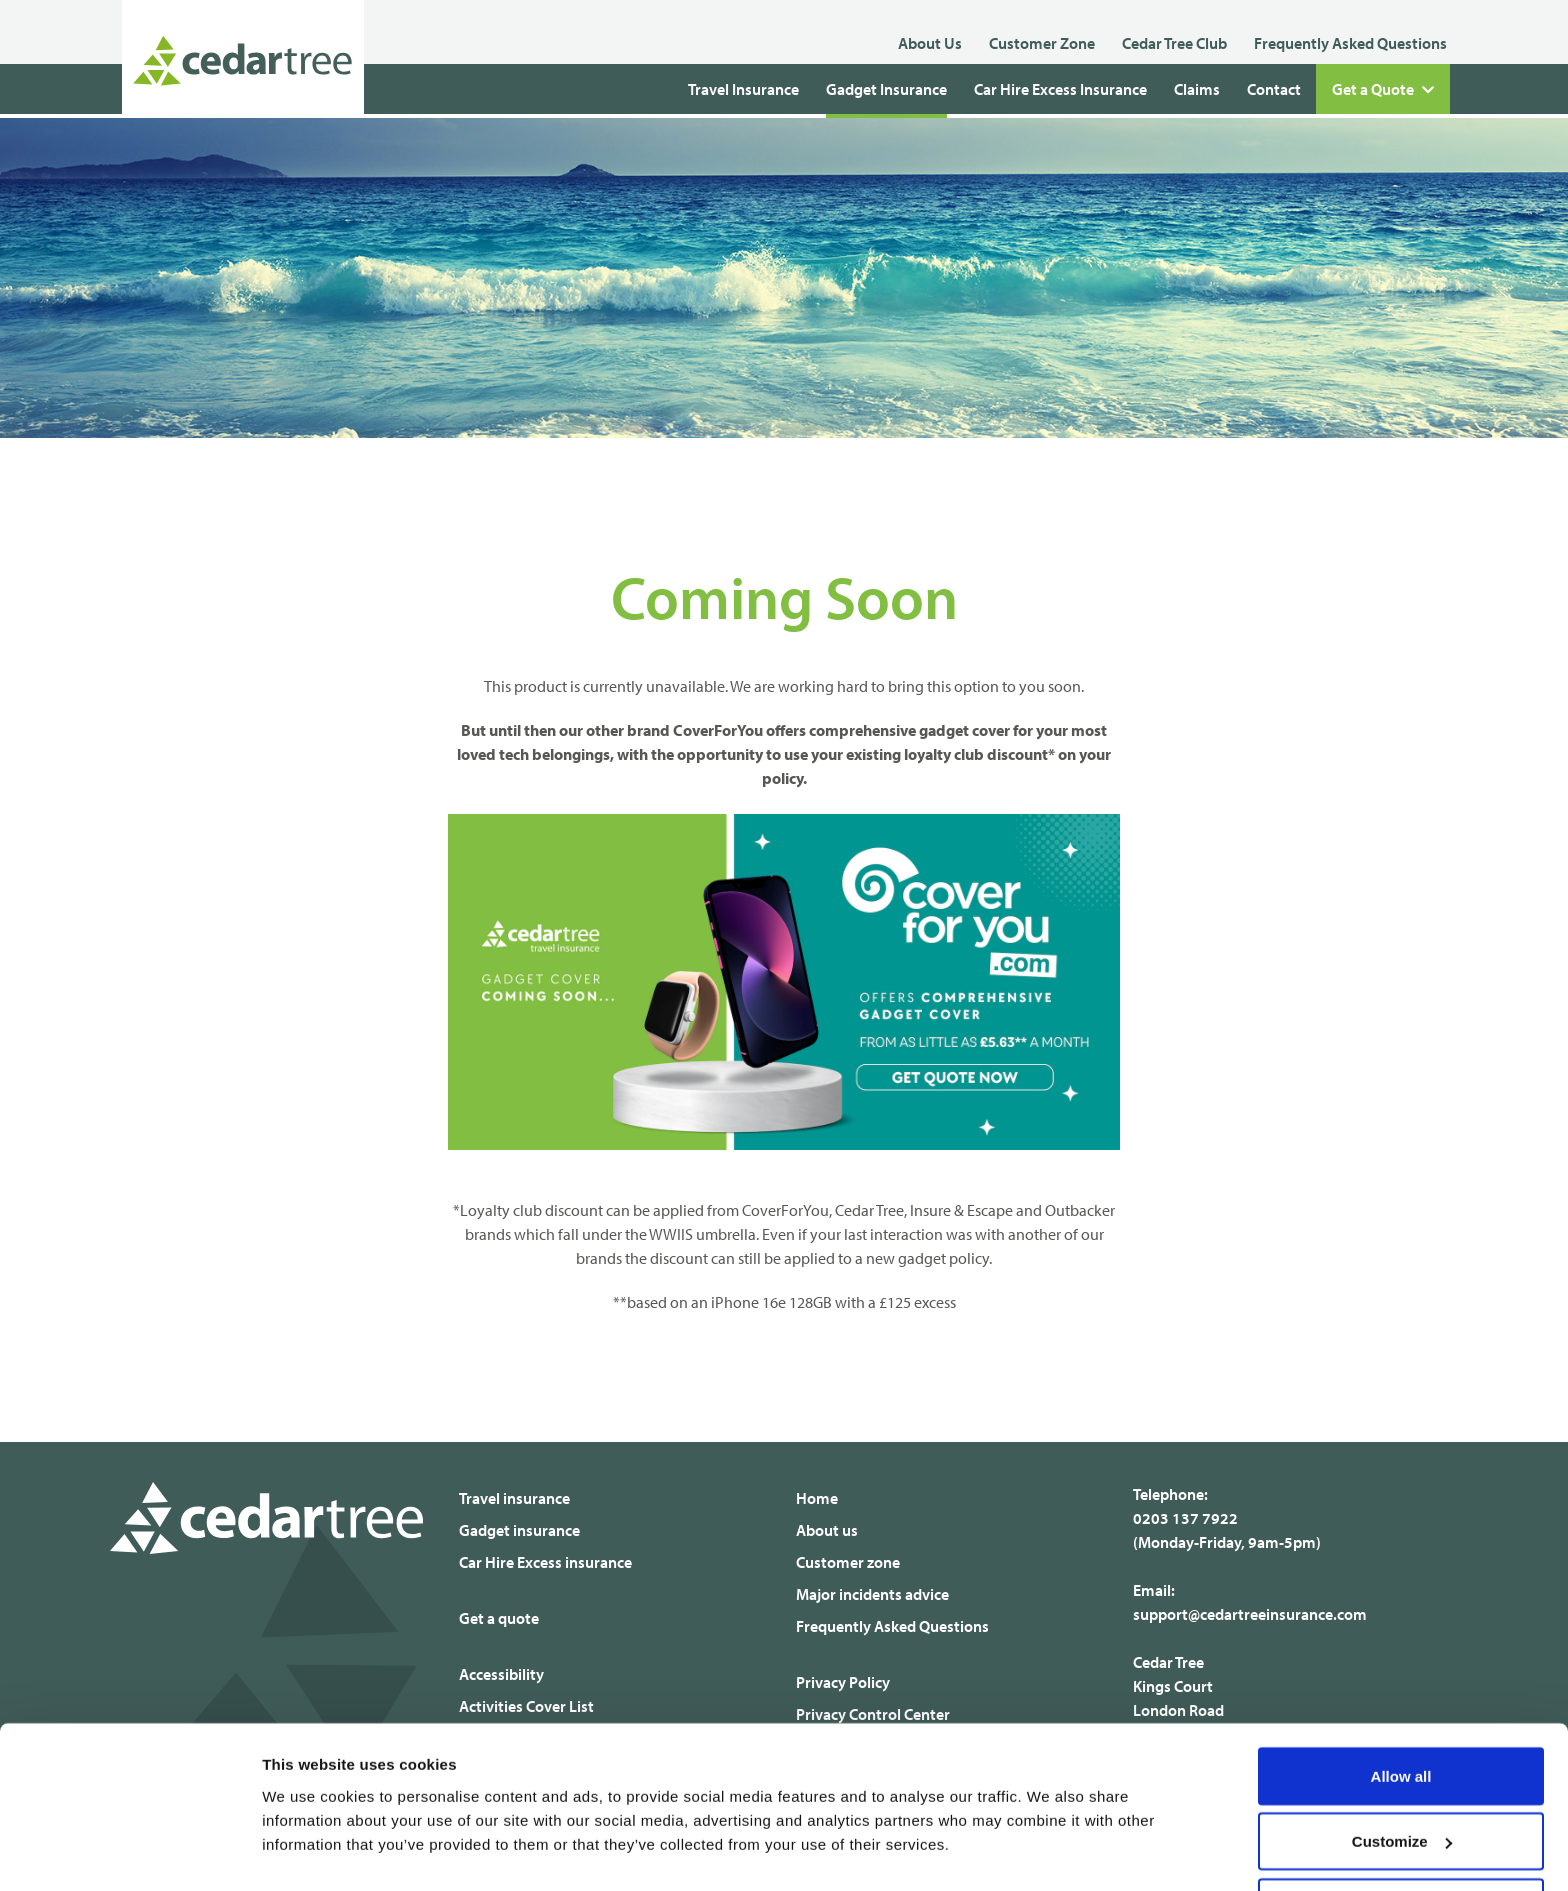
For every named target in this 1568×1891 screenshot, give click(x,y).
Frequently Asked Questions (1350, 43)
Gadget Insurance (886, 89)
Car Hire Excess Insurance (1060, 89)
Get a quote (499, 1618)
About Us (930, 43)
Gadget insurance (519, 1530)
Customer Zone (1042, 43)
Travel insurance (514, 1498)
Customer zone (848, 1562)
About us (827, 1530)
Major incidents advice (872, 1594)
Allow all (1401, 1706)
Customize (1402, 1772)
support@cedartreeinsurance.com (1250, 1614)
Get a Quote (1383, 89)
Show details (308, 1829)
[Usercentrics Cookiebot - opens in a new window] (129, 1852)
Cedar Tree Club (1174, 43)
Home (817, 1498)
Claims (1197, 89)
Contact (1274, 89)
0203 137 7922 (1185, 1518)
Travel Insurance (743, 89)
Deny (1401, 1837)
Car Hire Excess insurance (545, 1562)
